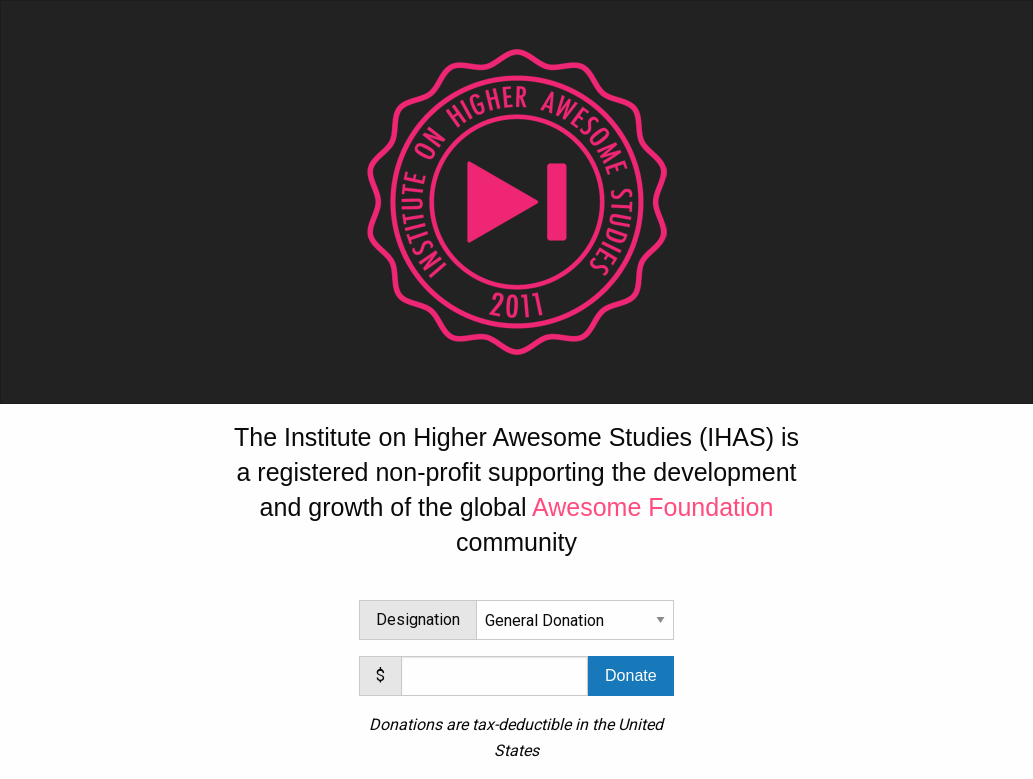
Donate (631, 675)
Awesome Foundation (652, 507)
